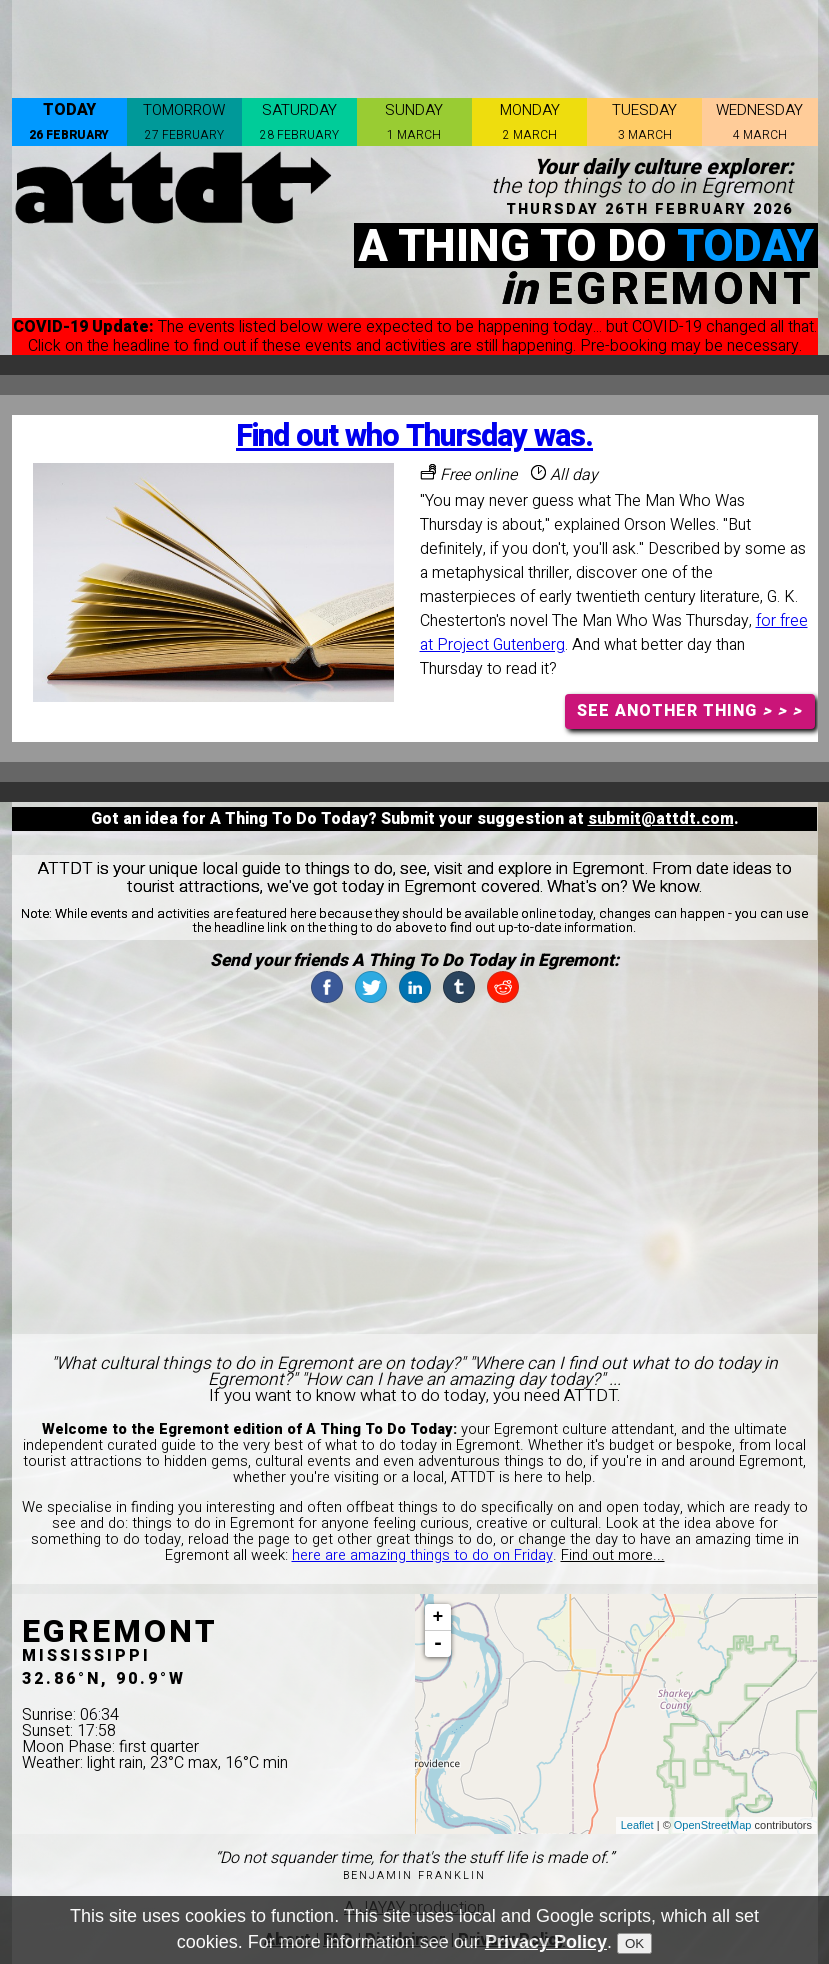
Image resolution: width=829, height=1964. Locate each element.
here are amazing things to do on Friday (422, 1555)
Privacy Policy (546, 1942)
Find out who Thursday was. (414, 436)
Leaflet (637, 1825)
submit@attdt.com (661, 819)
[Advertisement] (415, 45)
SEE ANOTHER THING (689, 711)
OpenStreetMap (713, 1825)
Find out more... (613, 1555)
